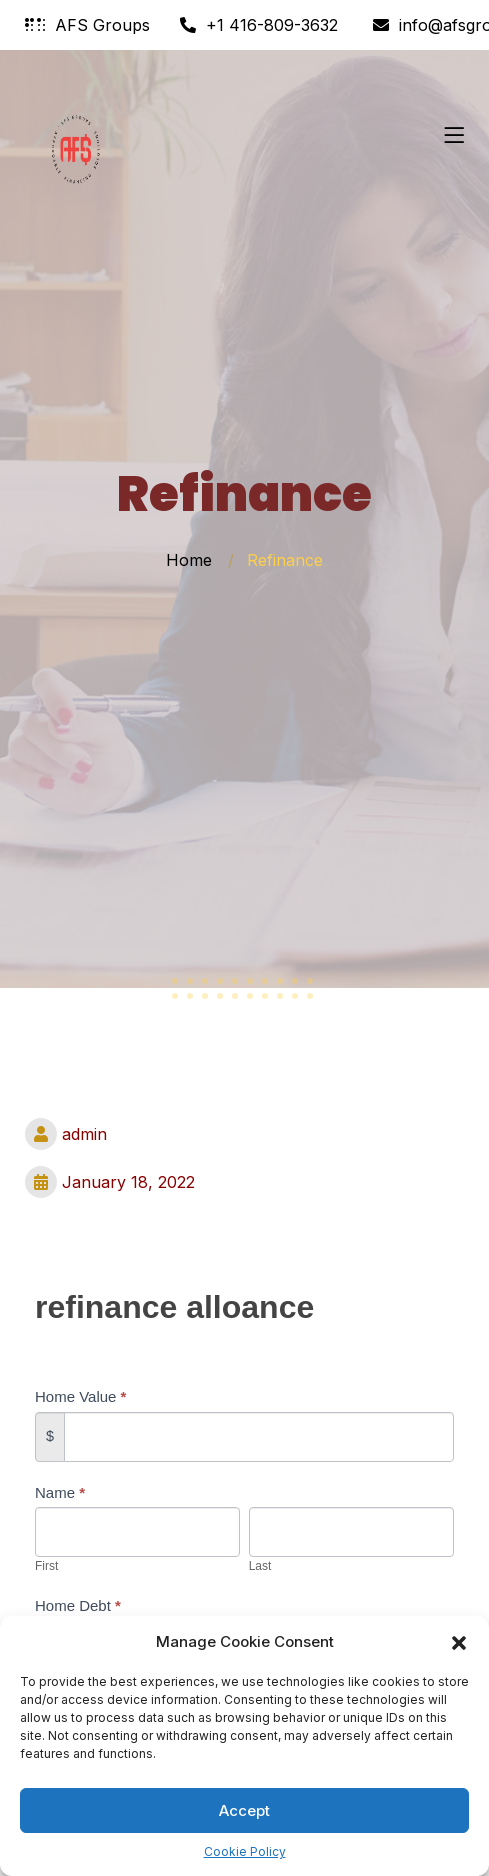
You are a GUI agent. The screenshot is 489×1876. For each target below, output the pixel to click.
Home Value (80, 1396)
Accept (244, 1810)
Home (189, 560)
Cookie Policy (245, 1851)
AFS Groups (87, 25)
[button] (459, 1642)
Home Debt (78, 1605)
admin (66, 1134)
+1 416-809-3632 (259, 25)
